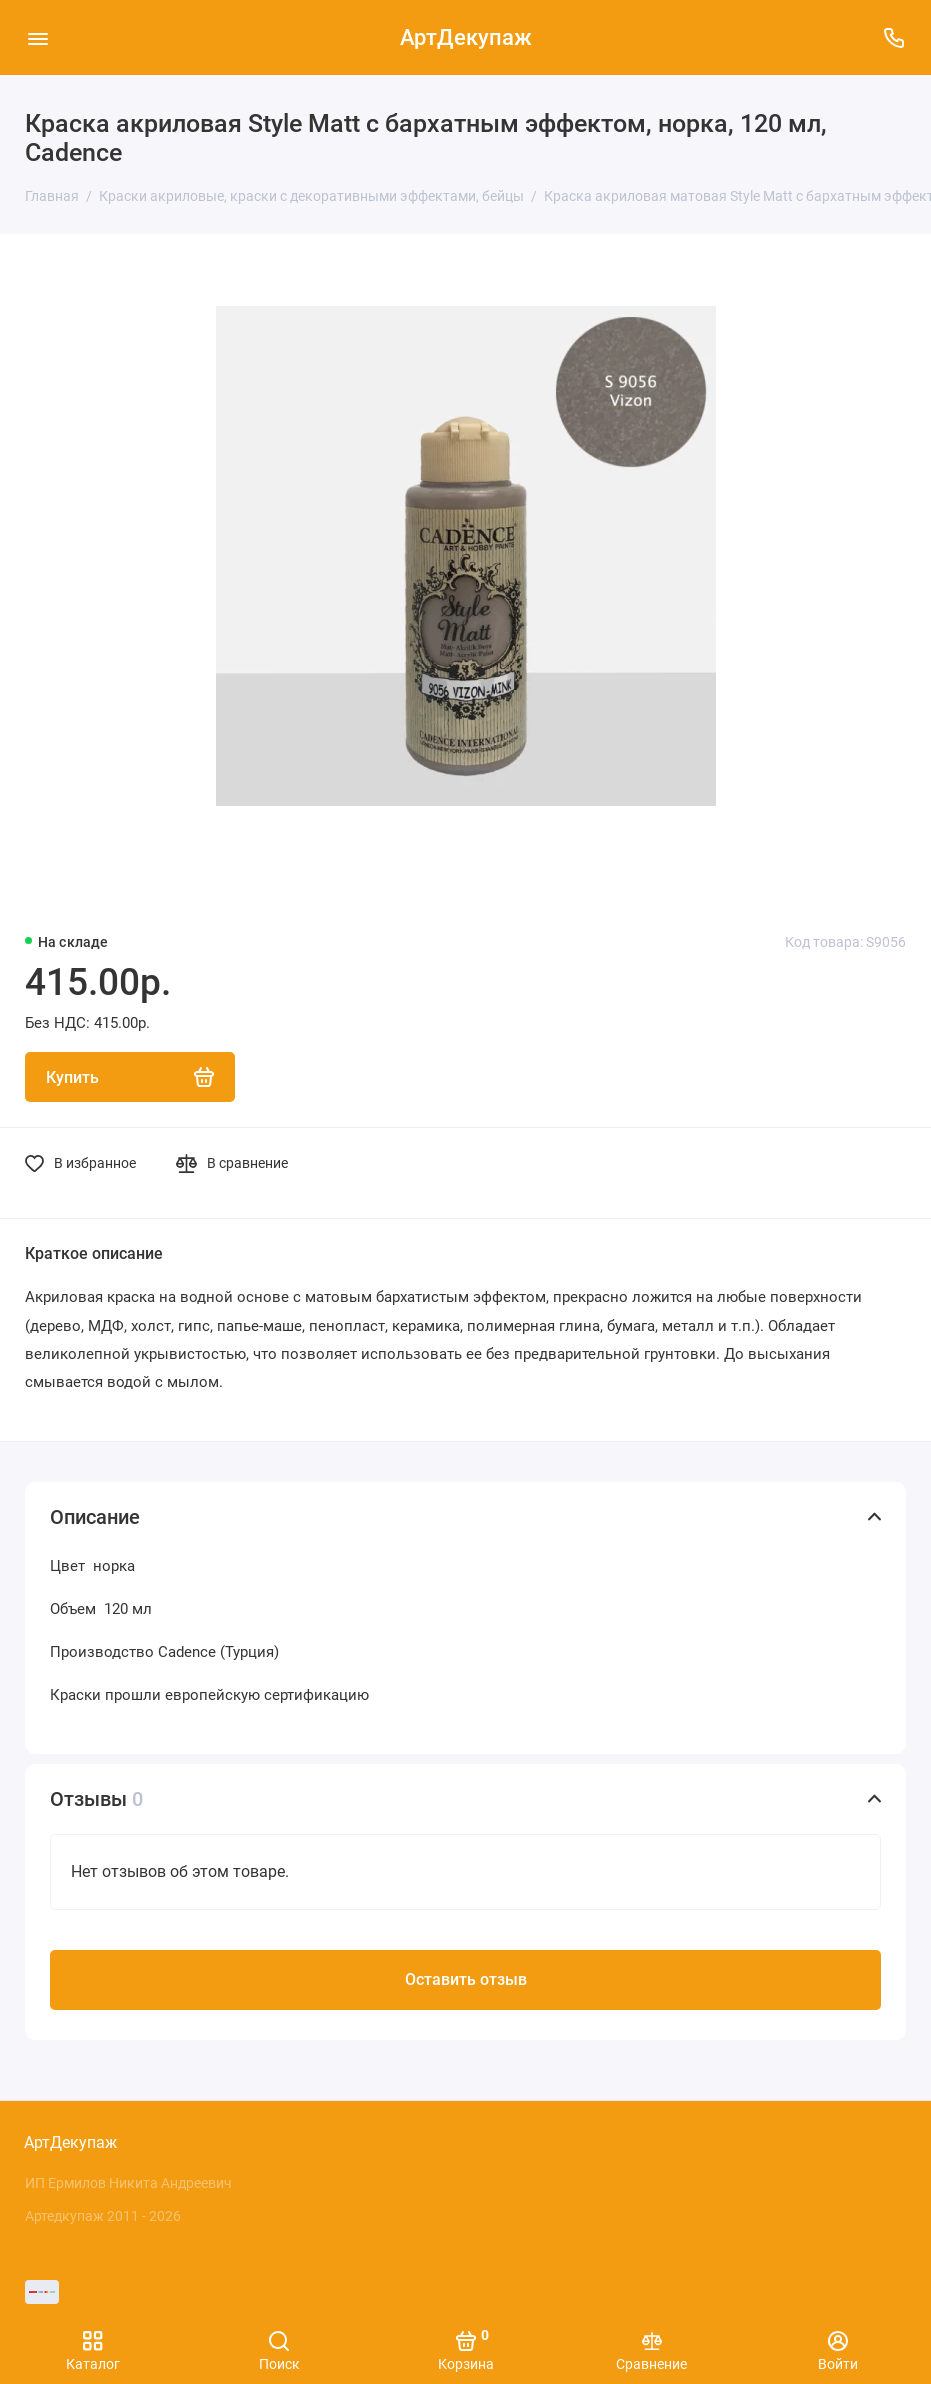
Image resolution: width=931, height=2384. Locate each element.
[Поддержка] (893, 37)
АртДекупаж (466, 37)
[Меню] (37, 37)
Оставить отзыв (466, 1979)
